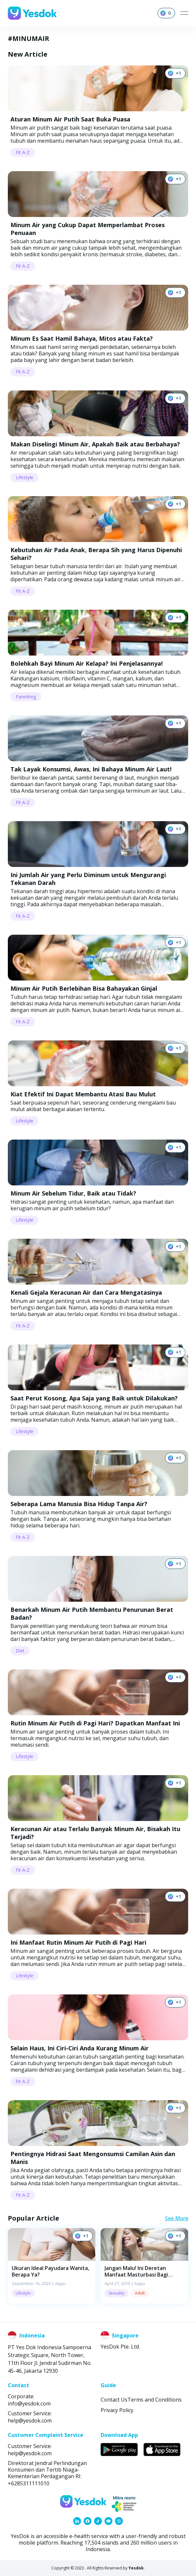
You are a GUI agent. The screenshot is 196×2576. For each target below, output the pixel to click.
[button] (51, 2266)
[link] (77, 2521)
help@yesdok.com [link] (30, 2420)
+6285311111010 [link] (28, 2483)
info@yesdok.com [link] (29, 2403)
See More (176, 2218)
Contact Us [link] (114, 2399)
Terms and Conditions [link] (154, 2399)
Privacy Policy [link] (117, 2410)
